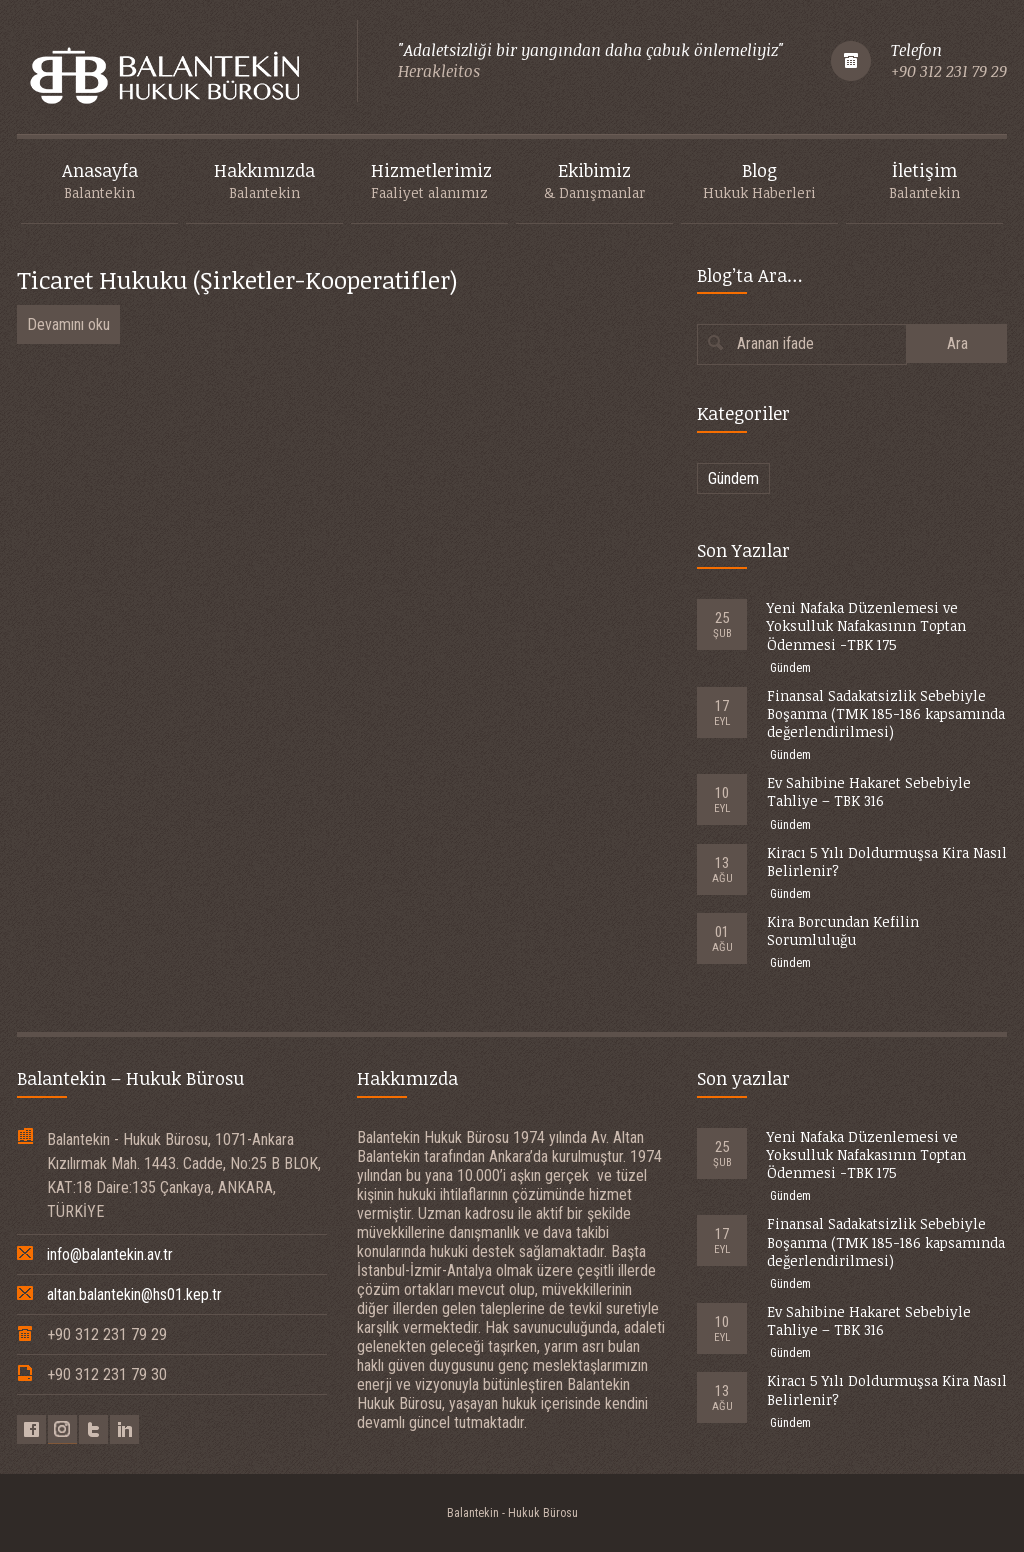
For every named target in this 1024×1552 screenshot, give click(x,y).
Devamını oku (68, 324)
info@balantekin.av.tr (110, 1254)
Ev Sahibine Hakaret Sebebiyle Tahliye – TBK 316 (869, 791)
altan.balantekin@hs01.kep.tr (134, 1294)
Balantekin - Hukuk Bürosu (512, 1513)
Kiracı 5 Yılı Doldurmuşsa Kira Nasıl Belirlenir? (887, 861)
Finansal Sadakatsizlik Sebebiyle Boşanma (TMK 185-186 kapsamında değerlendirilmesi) (886, 713)
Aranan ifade (775, 343)
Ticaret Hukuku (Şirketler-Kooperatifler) (237, 279)
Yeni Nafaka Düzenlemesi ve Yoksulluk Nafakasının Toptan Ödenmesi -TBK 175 (866, 625)
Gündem (733, 478)
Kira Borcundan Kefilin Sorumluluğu (843, 930)
